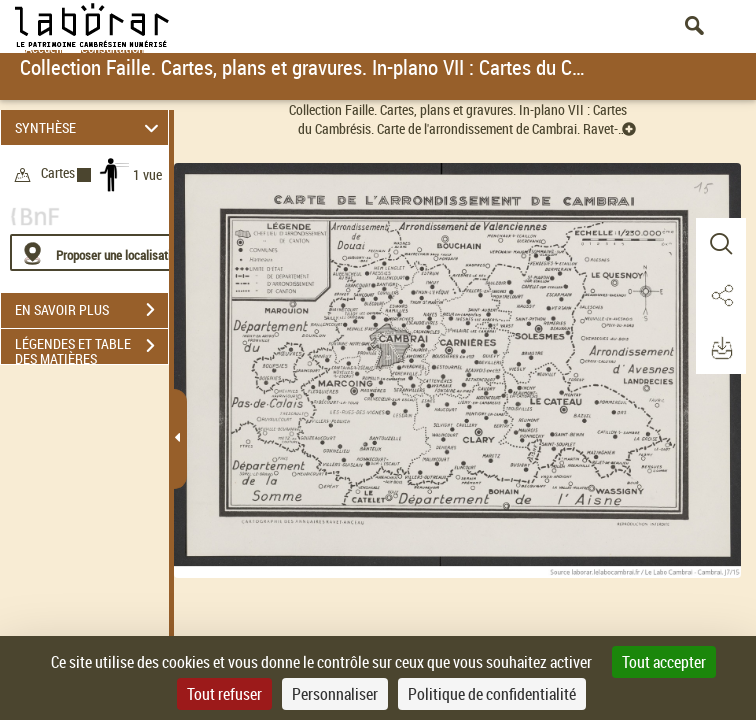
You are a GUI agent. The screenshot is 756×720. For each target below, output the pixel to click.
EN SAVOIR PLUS (91, 310)
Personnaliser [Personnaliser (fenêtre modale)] (335, 694)
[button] (721, 244)
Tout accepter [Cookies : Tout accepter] (664, 662)
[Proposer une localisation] (105, 252)
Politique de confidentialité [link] (492, 694)
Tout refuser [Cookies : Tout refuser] (224, 694)
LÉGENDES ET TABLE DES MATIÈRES (91, 348)
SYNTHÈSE (90, 127)
